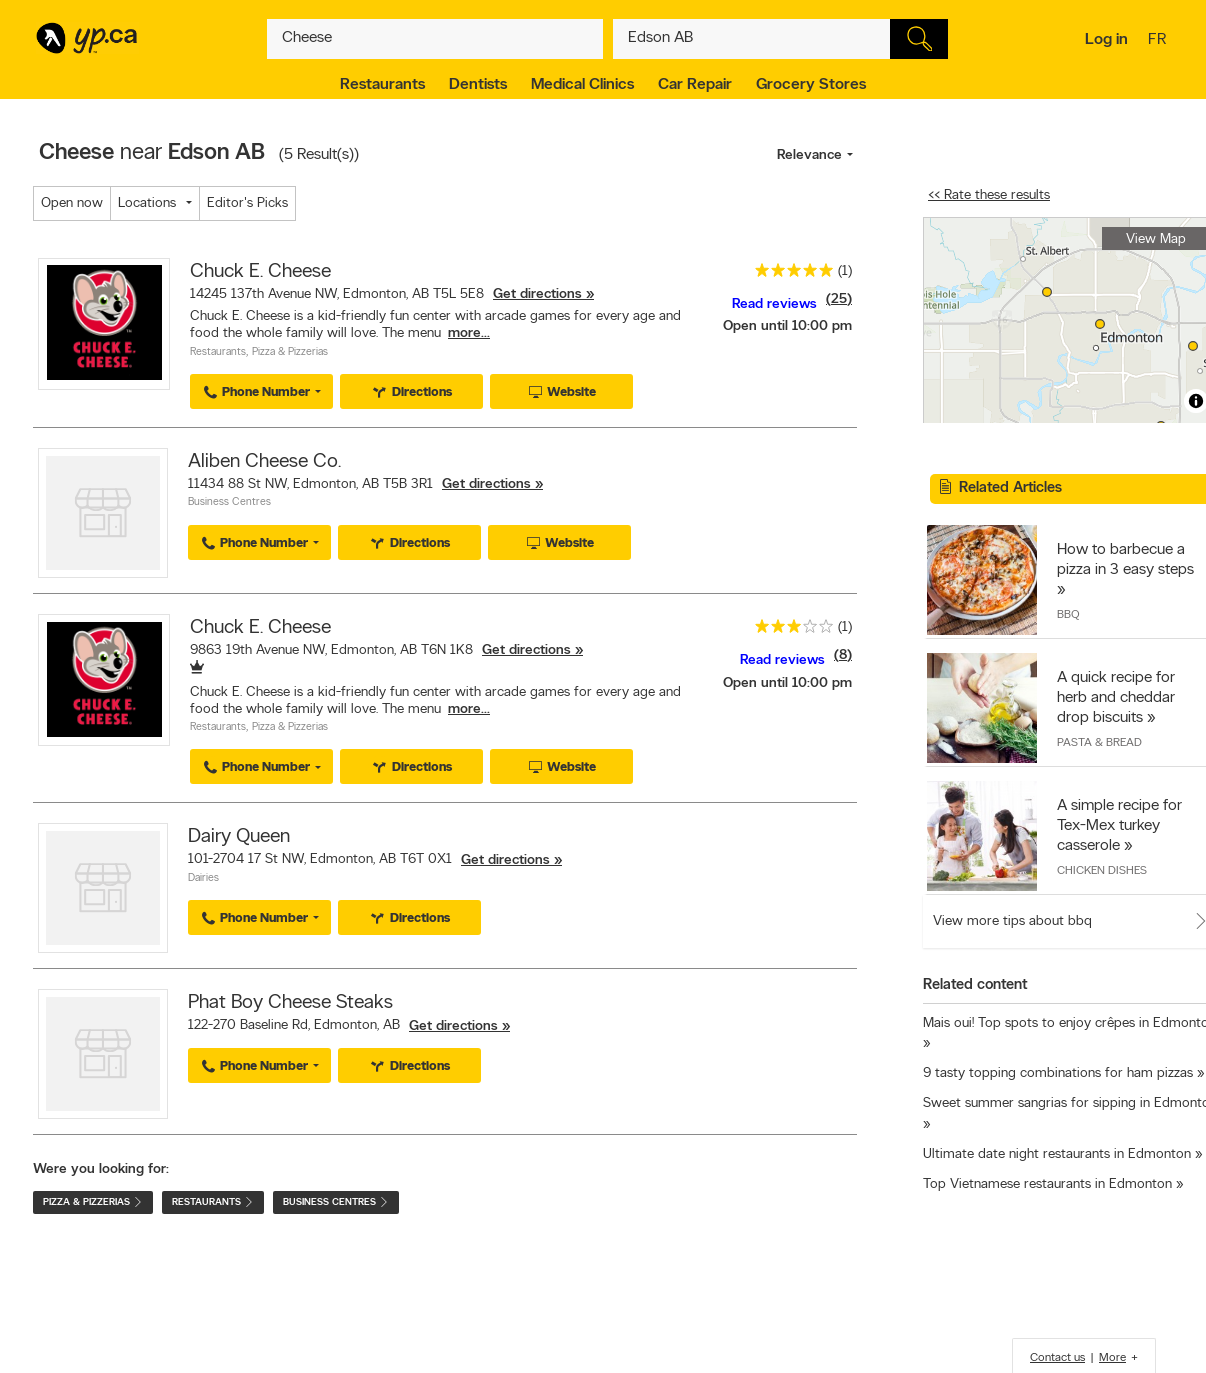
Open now (72, 203)
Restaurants (382, 85)
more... (469, 333)
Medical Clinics (582, 85)
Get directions (537, 294)
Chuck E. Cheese (260, 272)
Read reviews (774, 304)
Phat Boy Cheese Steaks (290, 1003)
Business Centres (229, 502)
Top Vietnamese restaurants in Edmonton (1047, 1184)
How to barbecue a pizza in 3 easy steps (1125, 560)
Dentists (478, 85)
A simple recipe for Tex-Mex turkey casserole (1119, 826)
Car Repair (695, 85)
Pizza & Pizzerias (290, 352)
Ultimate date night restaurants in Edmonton (1057, 1154)
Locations (147, 203)
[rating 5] (789, 274)
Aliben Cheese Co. (264, 462)
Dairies (203, 878)
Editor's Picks (247, 203)
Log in (1106, 40)
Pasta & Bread (1099, 743)
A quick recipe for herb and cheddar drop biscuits (1116, 698)
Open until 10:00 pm (787, 326)
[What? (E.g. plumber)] (435, 39)
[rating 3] (789, 630)
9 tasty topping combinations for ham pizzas (1058, 1073)
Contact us (1057, 1358)
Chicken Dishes (1102, 871)
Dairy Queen (239, 837)
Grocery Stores (811, 85)
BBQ (1068, 615)
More (1112, 1358)
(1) (845, 271)
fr (1159, 41)
